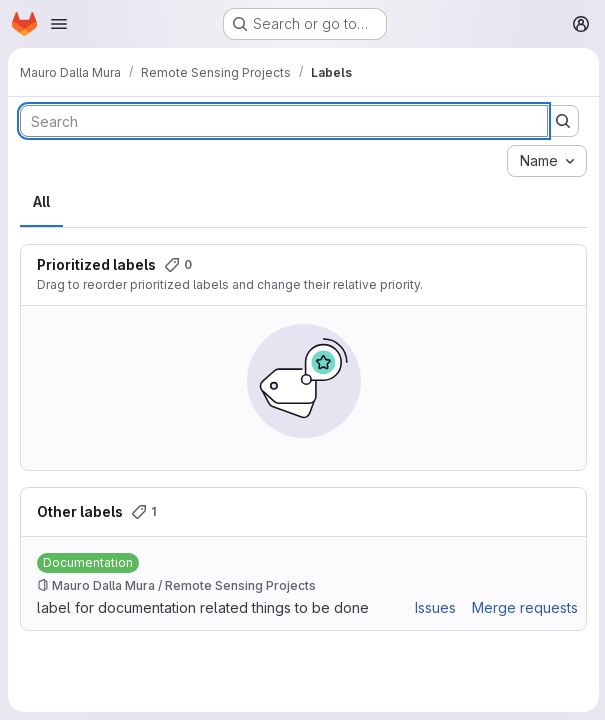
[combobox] (545, 161)
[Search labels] (283, 121)
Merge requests (523, 607)
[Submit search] (561, 121)
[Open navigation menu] (59, 24)
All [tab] (41, 201)
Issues (433, 607)
